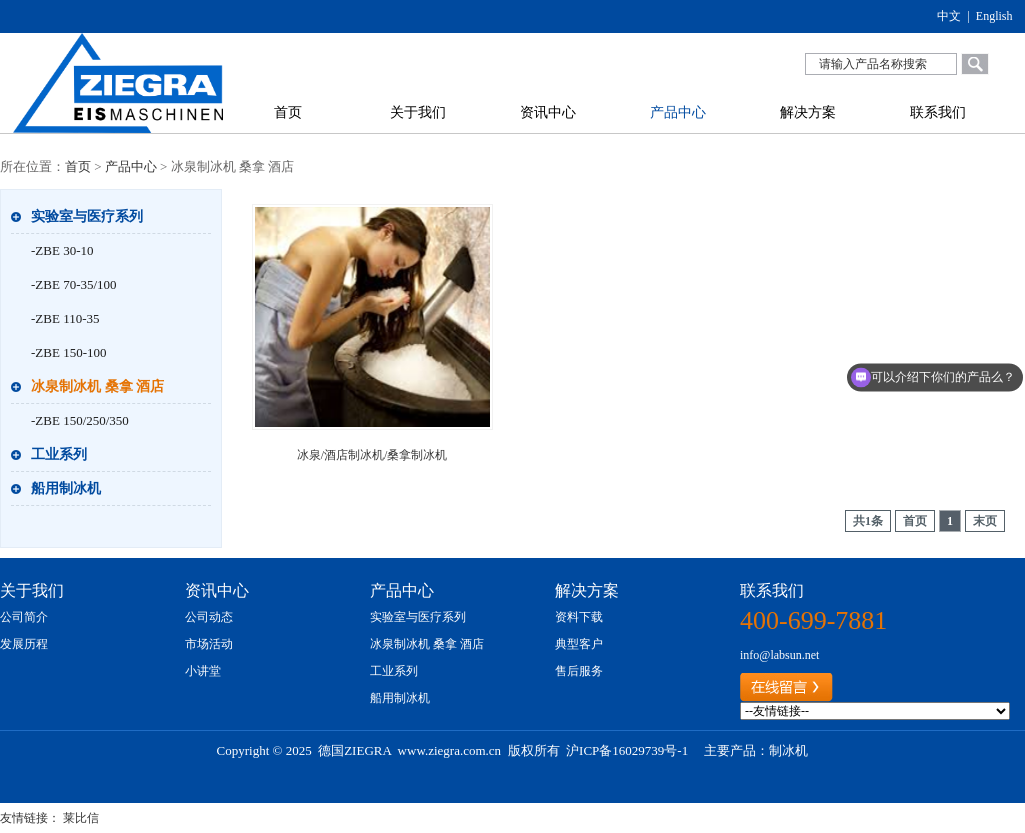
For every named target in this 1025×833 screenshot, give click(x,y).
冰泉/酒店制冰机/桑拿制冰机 (372, 455)
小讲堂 (203, 671)
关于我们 (418, 112)
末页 (985, 521)
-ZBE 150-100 (68, 352)
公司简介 (24, 617)
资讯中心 (548, 112)
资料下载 (579, 617)
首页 (288, 112)
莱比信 (81, 818)
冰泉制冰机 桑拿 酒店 (97, 386)
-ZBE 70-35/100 (74, 284)
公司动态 (209, 617)
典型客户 (579, 644)
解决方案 (808, 112)
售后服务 (579, 671)
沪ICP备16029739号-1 (627, 750)
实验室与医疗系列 (87, 216)
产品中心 (678, 112)
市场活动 (209, 644)
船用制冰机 (66, 488)
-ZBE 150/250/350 (80, 420)
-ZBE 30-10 (62, 250)
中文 (949, 16)
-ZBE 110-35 (65, 318)
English (994, 16)
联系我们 (938, 112)
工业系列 (59, 454)
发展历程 (24, 644)
